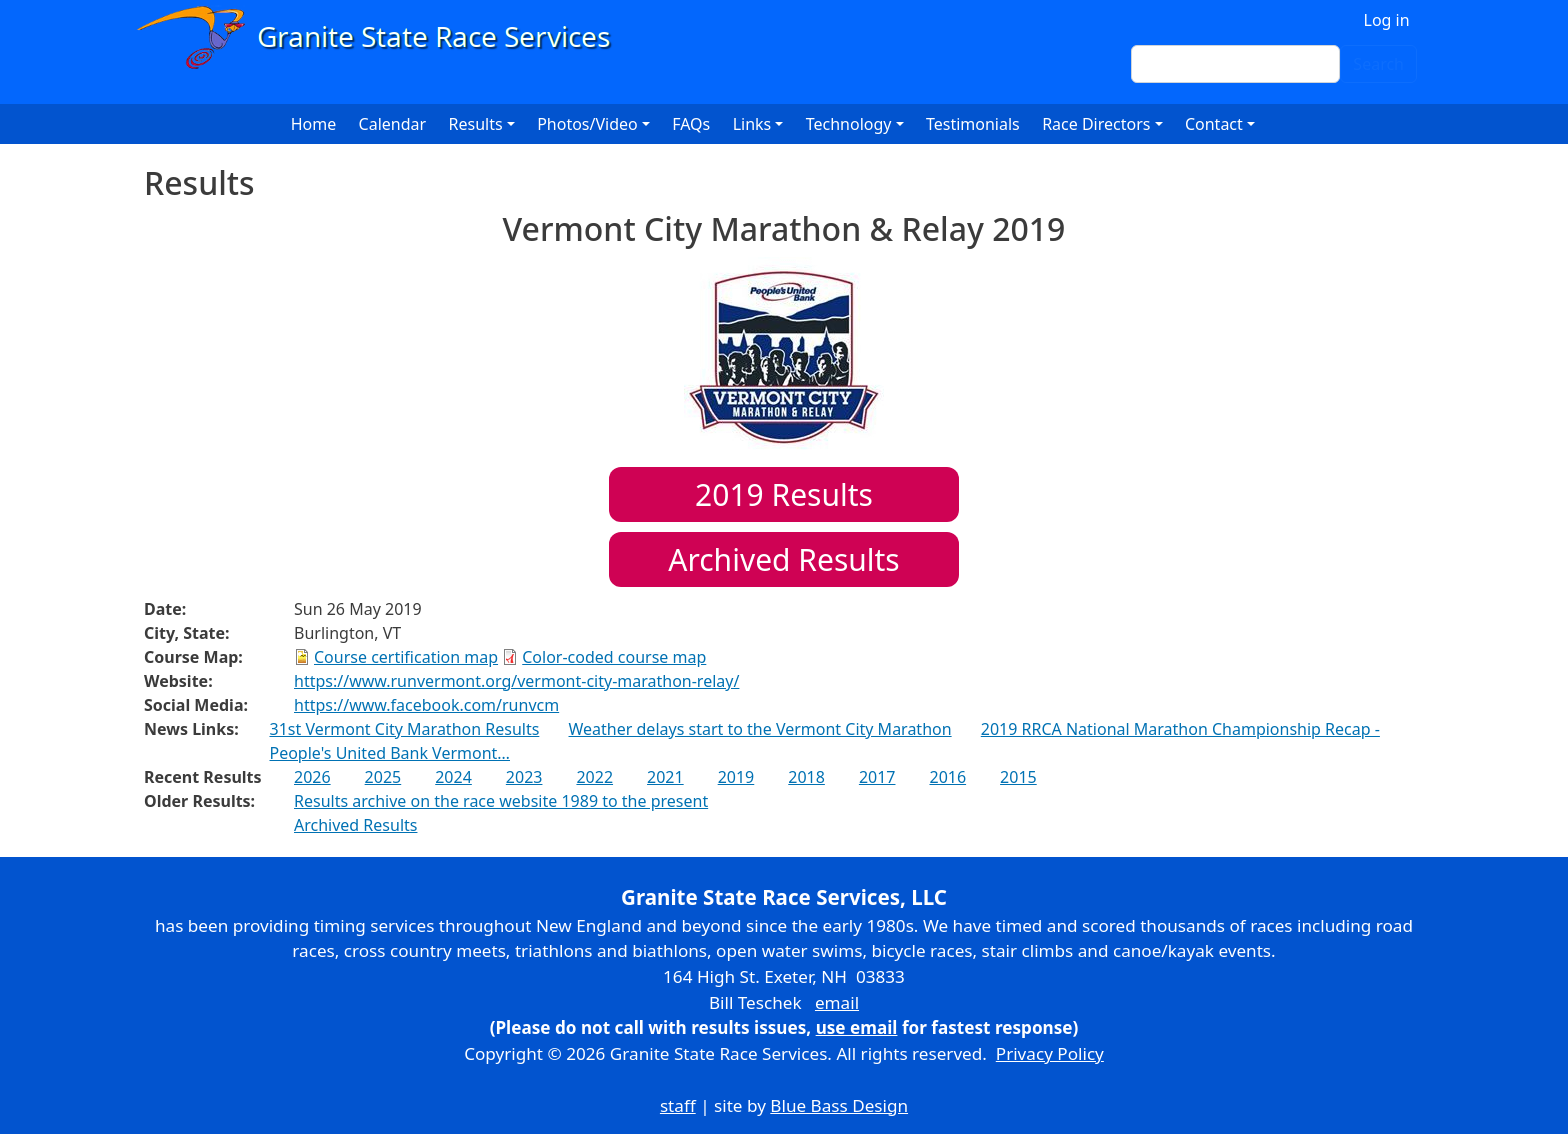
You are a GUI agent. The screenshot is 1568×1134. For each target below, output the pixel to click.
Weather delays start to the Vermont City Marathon (760, 729)
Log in (1387, 20)
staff (678, 1105)
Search (1378, 64)
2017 (877, 777)
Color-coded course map (614, 657)
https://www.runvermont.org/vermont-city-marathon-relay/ (516, 681)
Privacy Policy (1050, 1053)
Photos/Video (587, 124)
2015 (1018, 777)
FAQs (691, 124)
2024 (453, 777)
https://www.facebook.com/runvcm (426, 705)
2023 (524, 777)
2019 (736, 777)
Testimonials (973, 124)
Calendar (393, 124)
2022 (594, 777)
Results (784, 494)
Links (752, 124)
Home (314, 124)
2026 (312, 777)
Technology (849, 124)
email (837, 1002)
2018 (806, 777)
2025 (383, 777)
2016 (947, 777)
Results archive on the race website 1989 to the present (501, 801)
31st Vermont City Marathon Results (404, 729)
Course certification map (406, 657)
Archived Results (783, 559)
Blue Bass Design (839, 1105)
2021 (665, 777)
